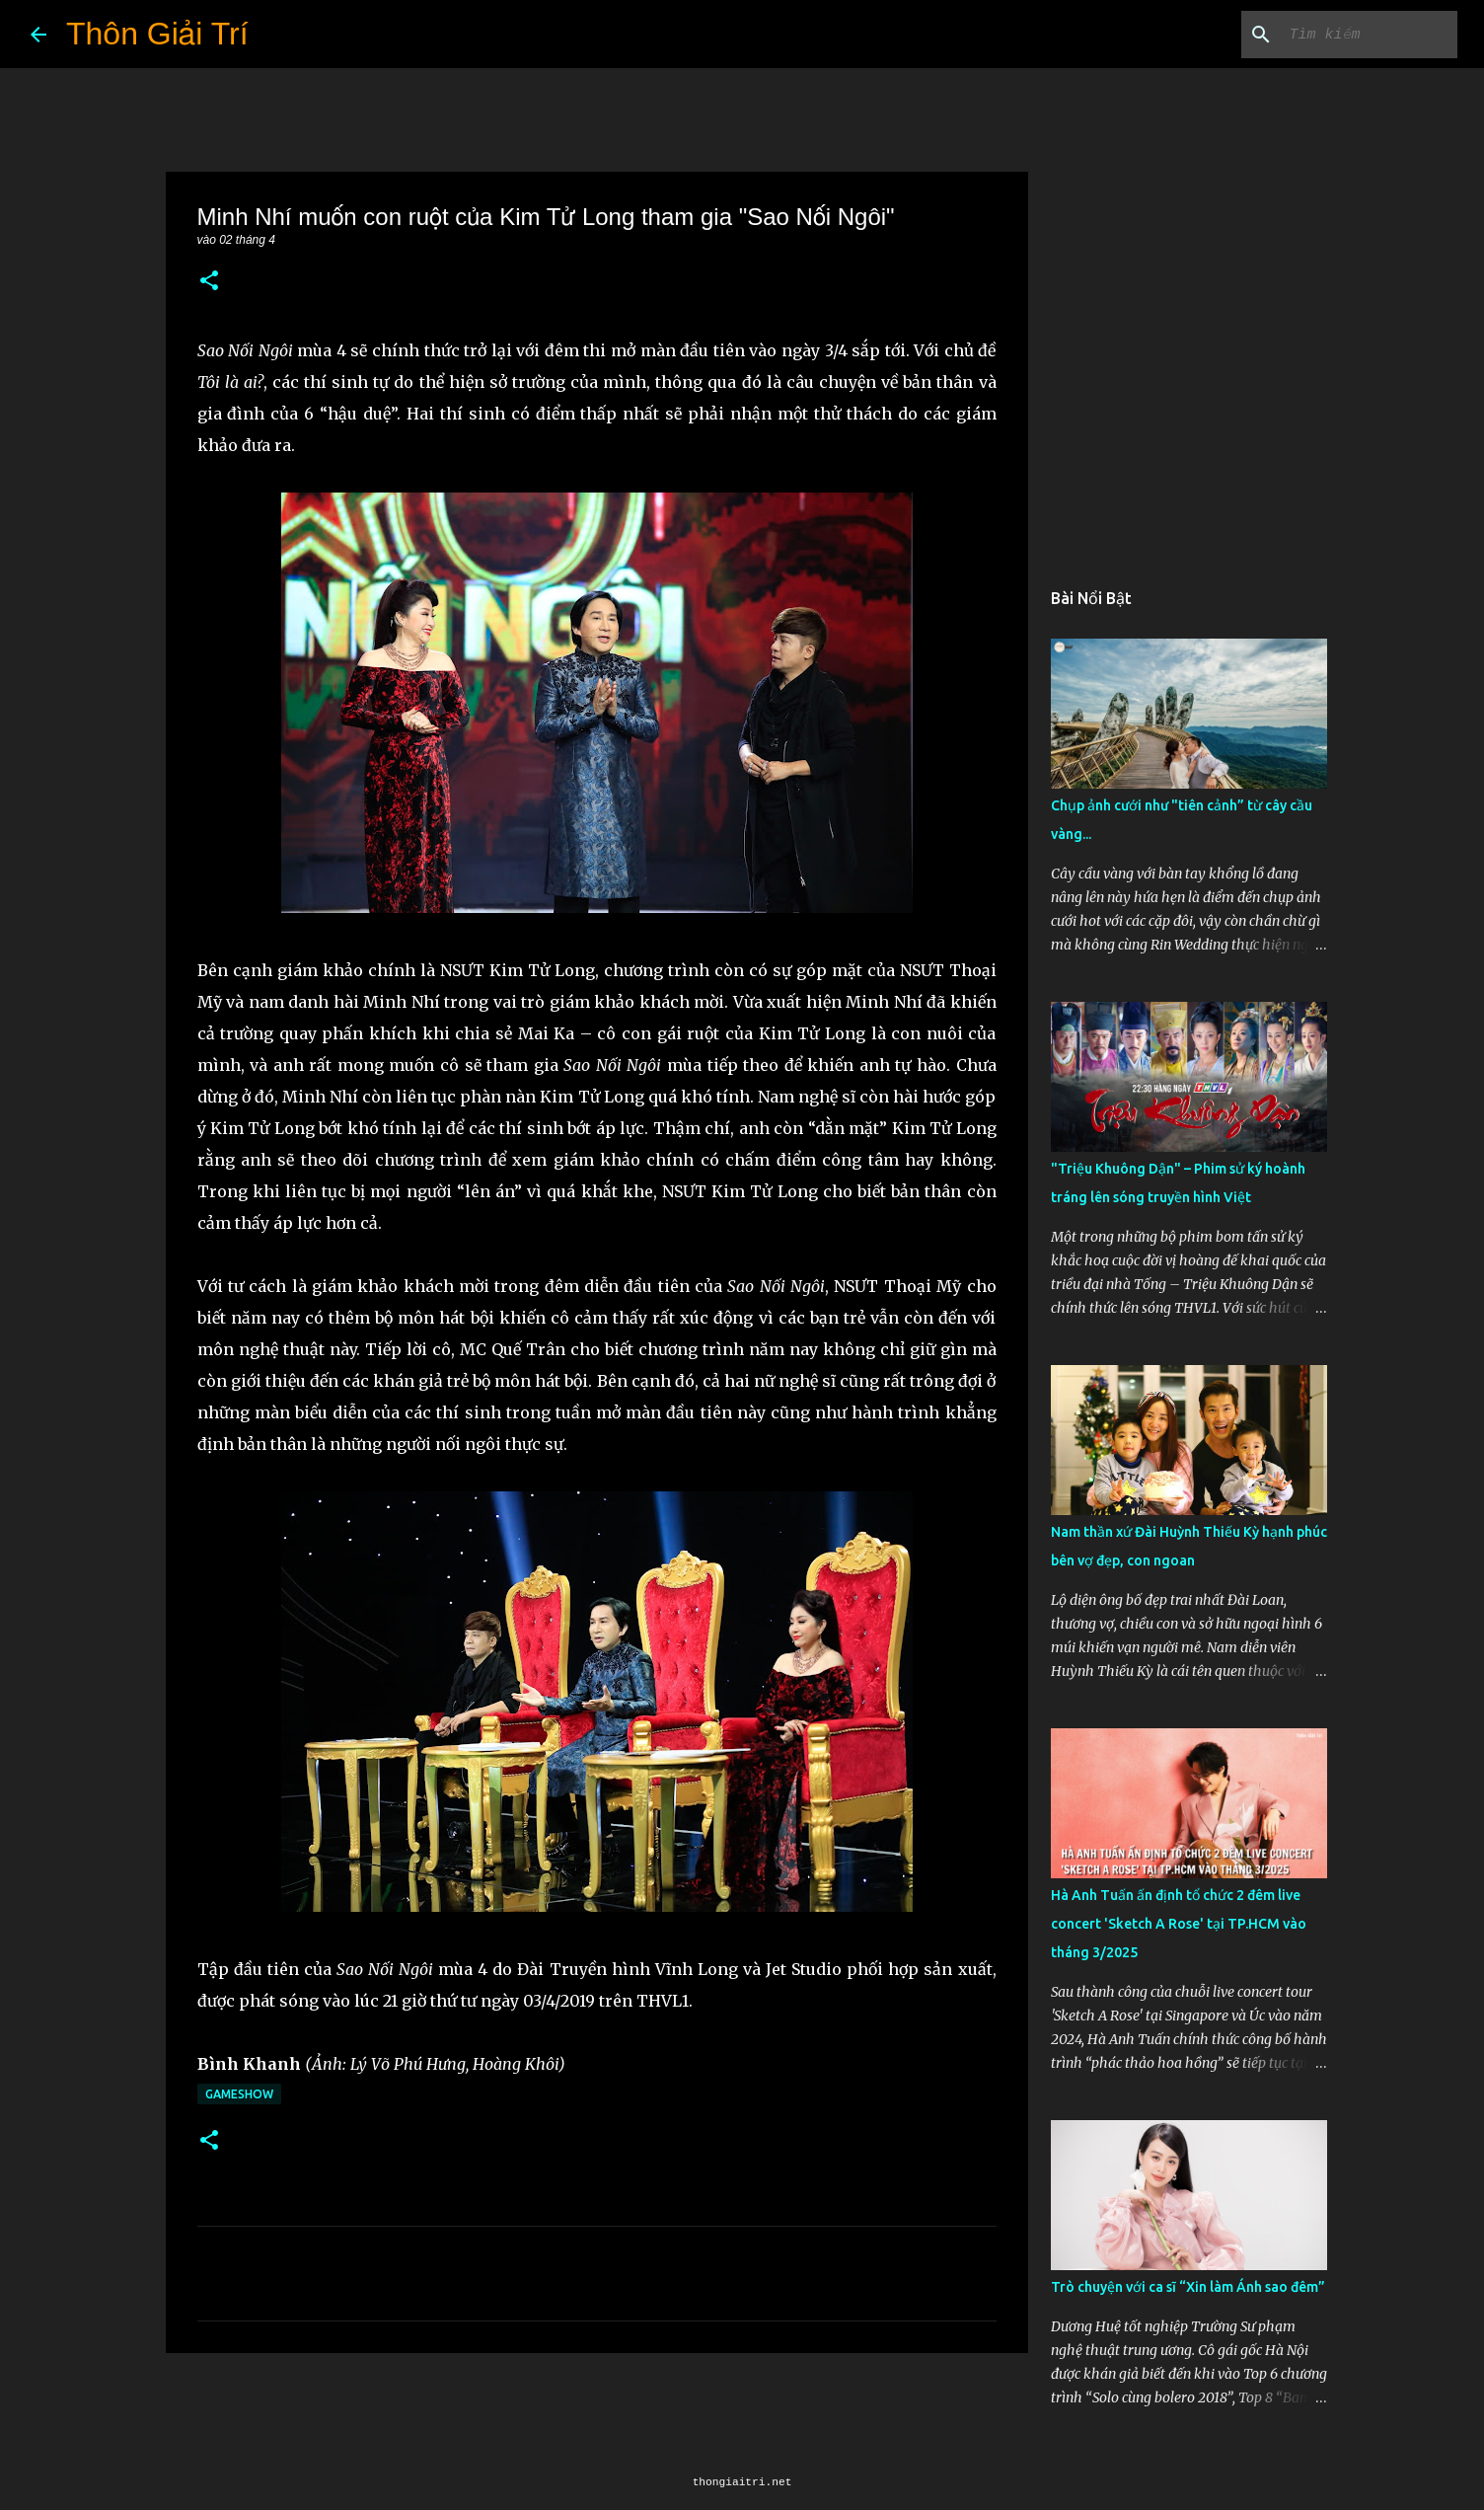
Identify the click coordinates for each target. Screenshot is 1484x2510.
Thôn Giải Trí (157, 33)
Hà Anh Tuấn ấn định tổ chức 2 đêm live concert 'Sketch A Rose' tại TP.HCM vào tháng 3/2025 (1178, 1923)
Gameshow (239, 2094)
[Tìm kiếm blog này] (1353, 34)
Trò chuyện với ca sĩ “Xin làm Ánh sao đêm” (1188, 2287)
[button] (209, 281)
